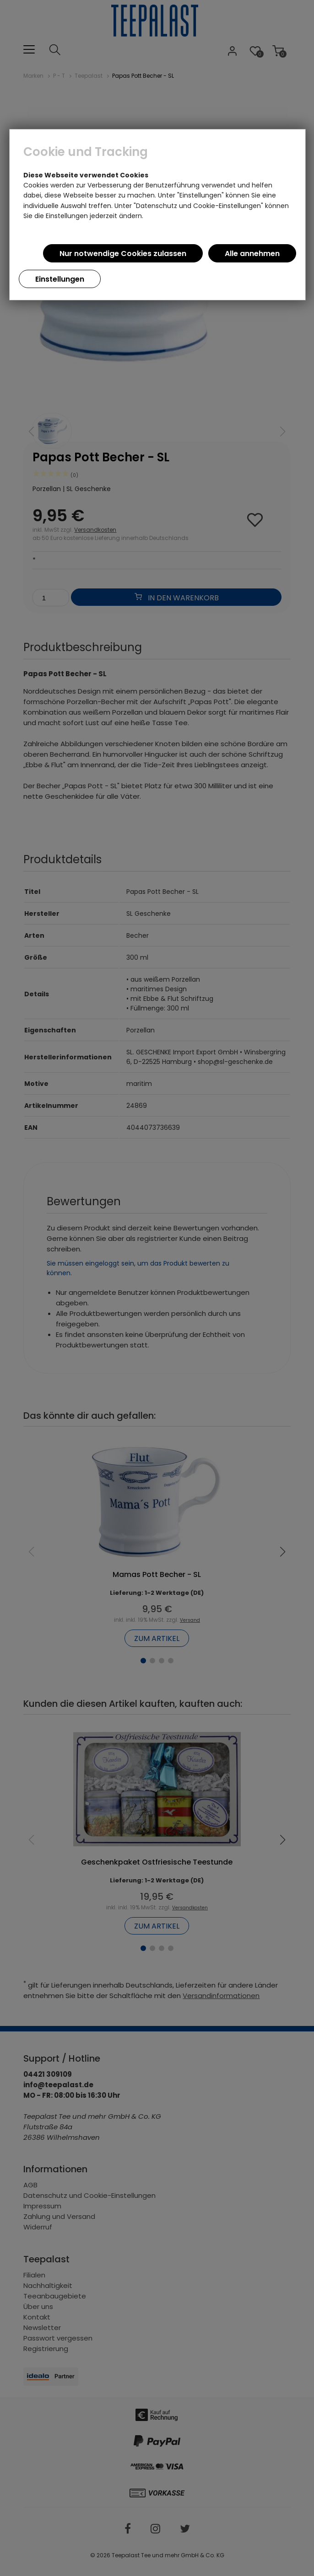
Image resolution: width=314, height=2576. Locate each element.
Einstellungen (59, 279)
